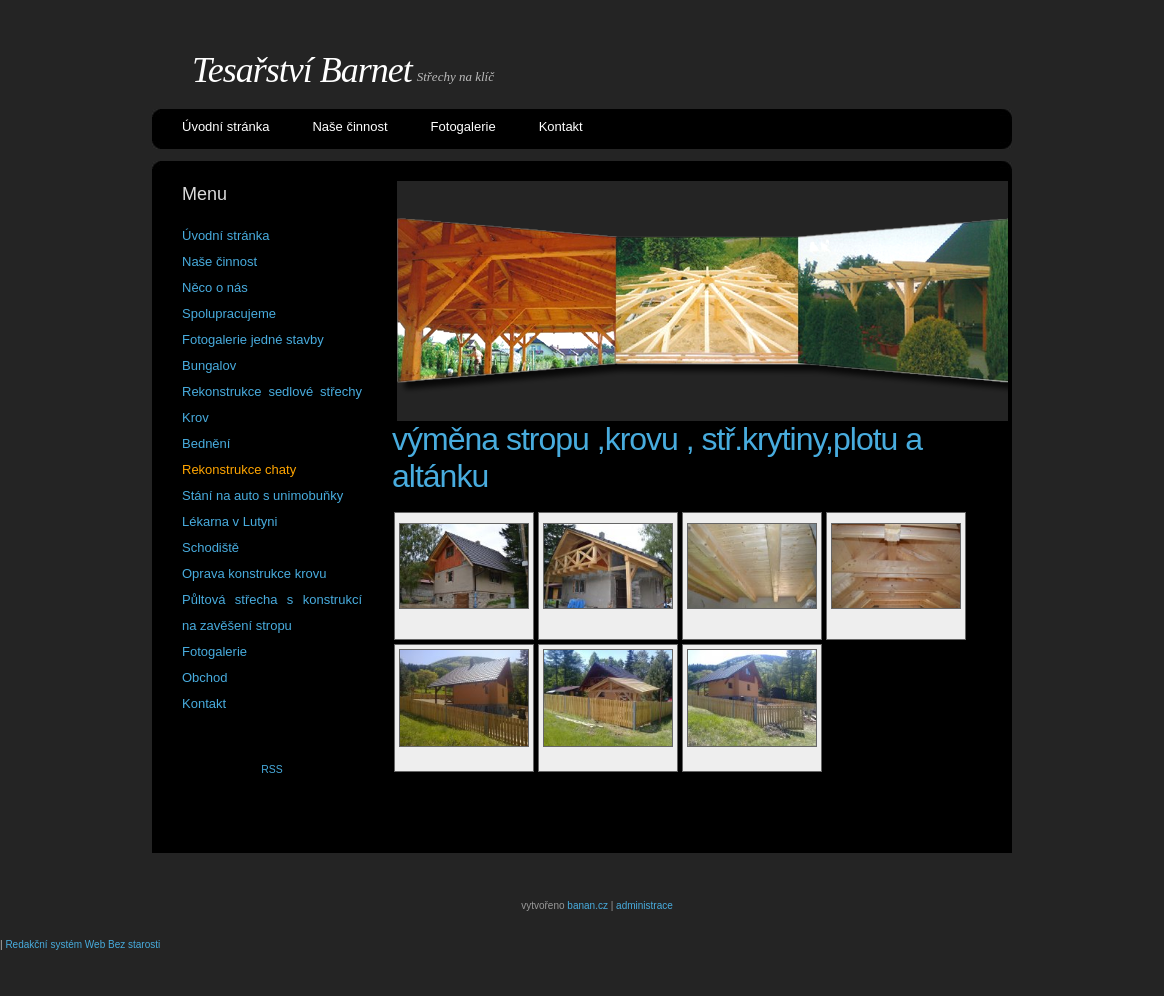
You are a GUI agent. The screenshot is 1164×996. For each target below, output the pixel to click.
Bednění (206, 443)
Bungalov (209, 365)
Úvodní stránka (225, 126)
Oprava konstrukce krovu (254, 573)
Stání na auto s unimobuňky (262, 495)
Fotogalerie (463, 126)
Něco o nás (215, 287)
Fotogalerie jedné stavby (253, 339)
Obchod (205, 677)
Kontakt (561, 126)
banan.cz (587, 905)
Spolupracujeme (229, 313)
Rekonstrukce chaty (239, 469)
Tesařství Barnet (302, 70)
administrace (644, 905)
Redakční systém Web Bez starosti (82, 944)
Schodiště (210, 547)
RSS (271, 769)
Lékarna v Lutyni (229, 521)
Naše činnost (349, 126)
